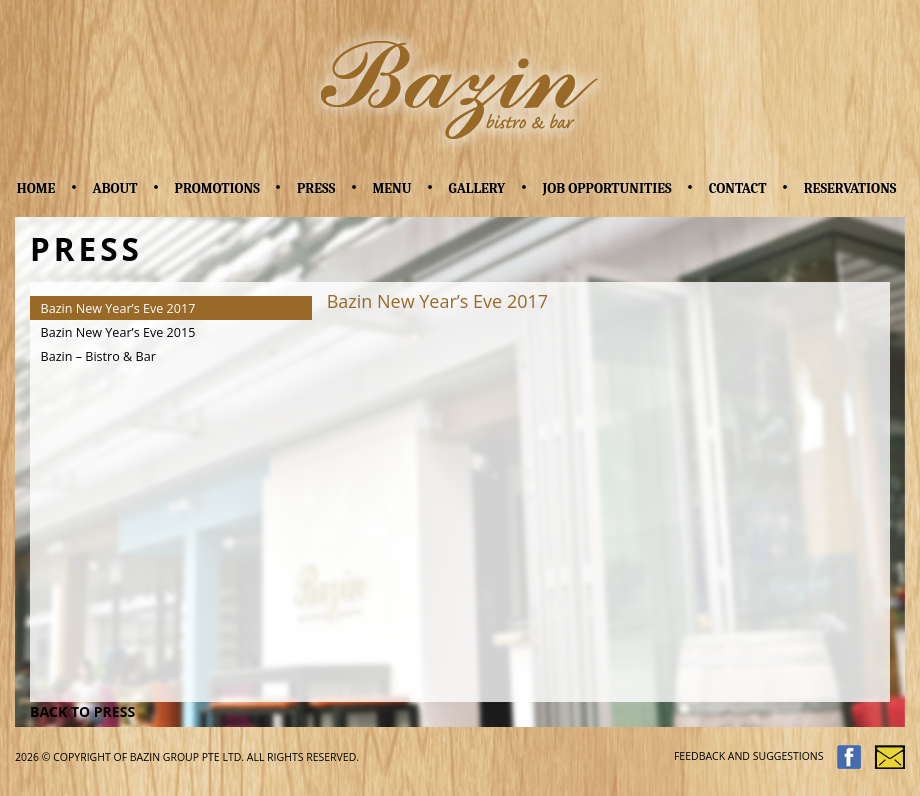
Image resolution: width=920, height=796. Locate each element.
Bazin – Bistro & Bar (98, 356)
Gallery (477, 188)
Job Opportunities (606, 188)
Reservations (850, 188)
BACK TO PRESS (82, 711)
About (115, 188)
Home (36, 188)
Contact (738, 188)
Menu (391, 188)
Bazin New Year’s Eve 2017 (118, 308)
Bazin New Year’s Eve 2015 (118, 332)
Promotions (217, 188)
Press (316, 188)
